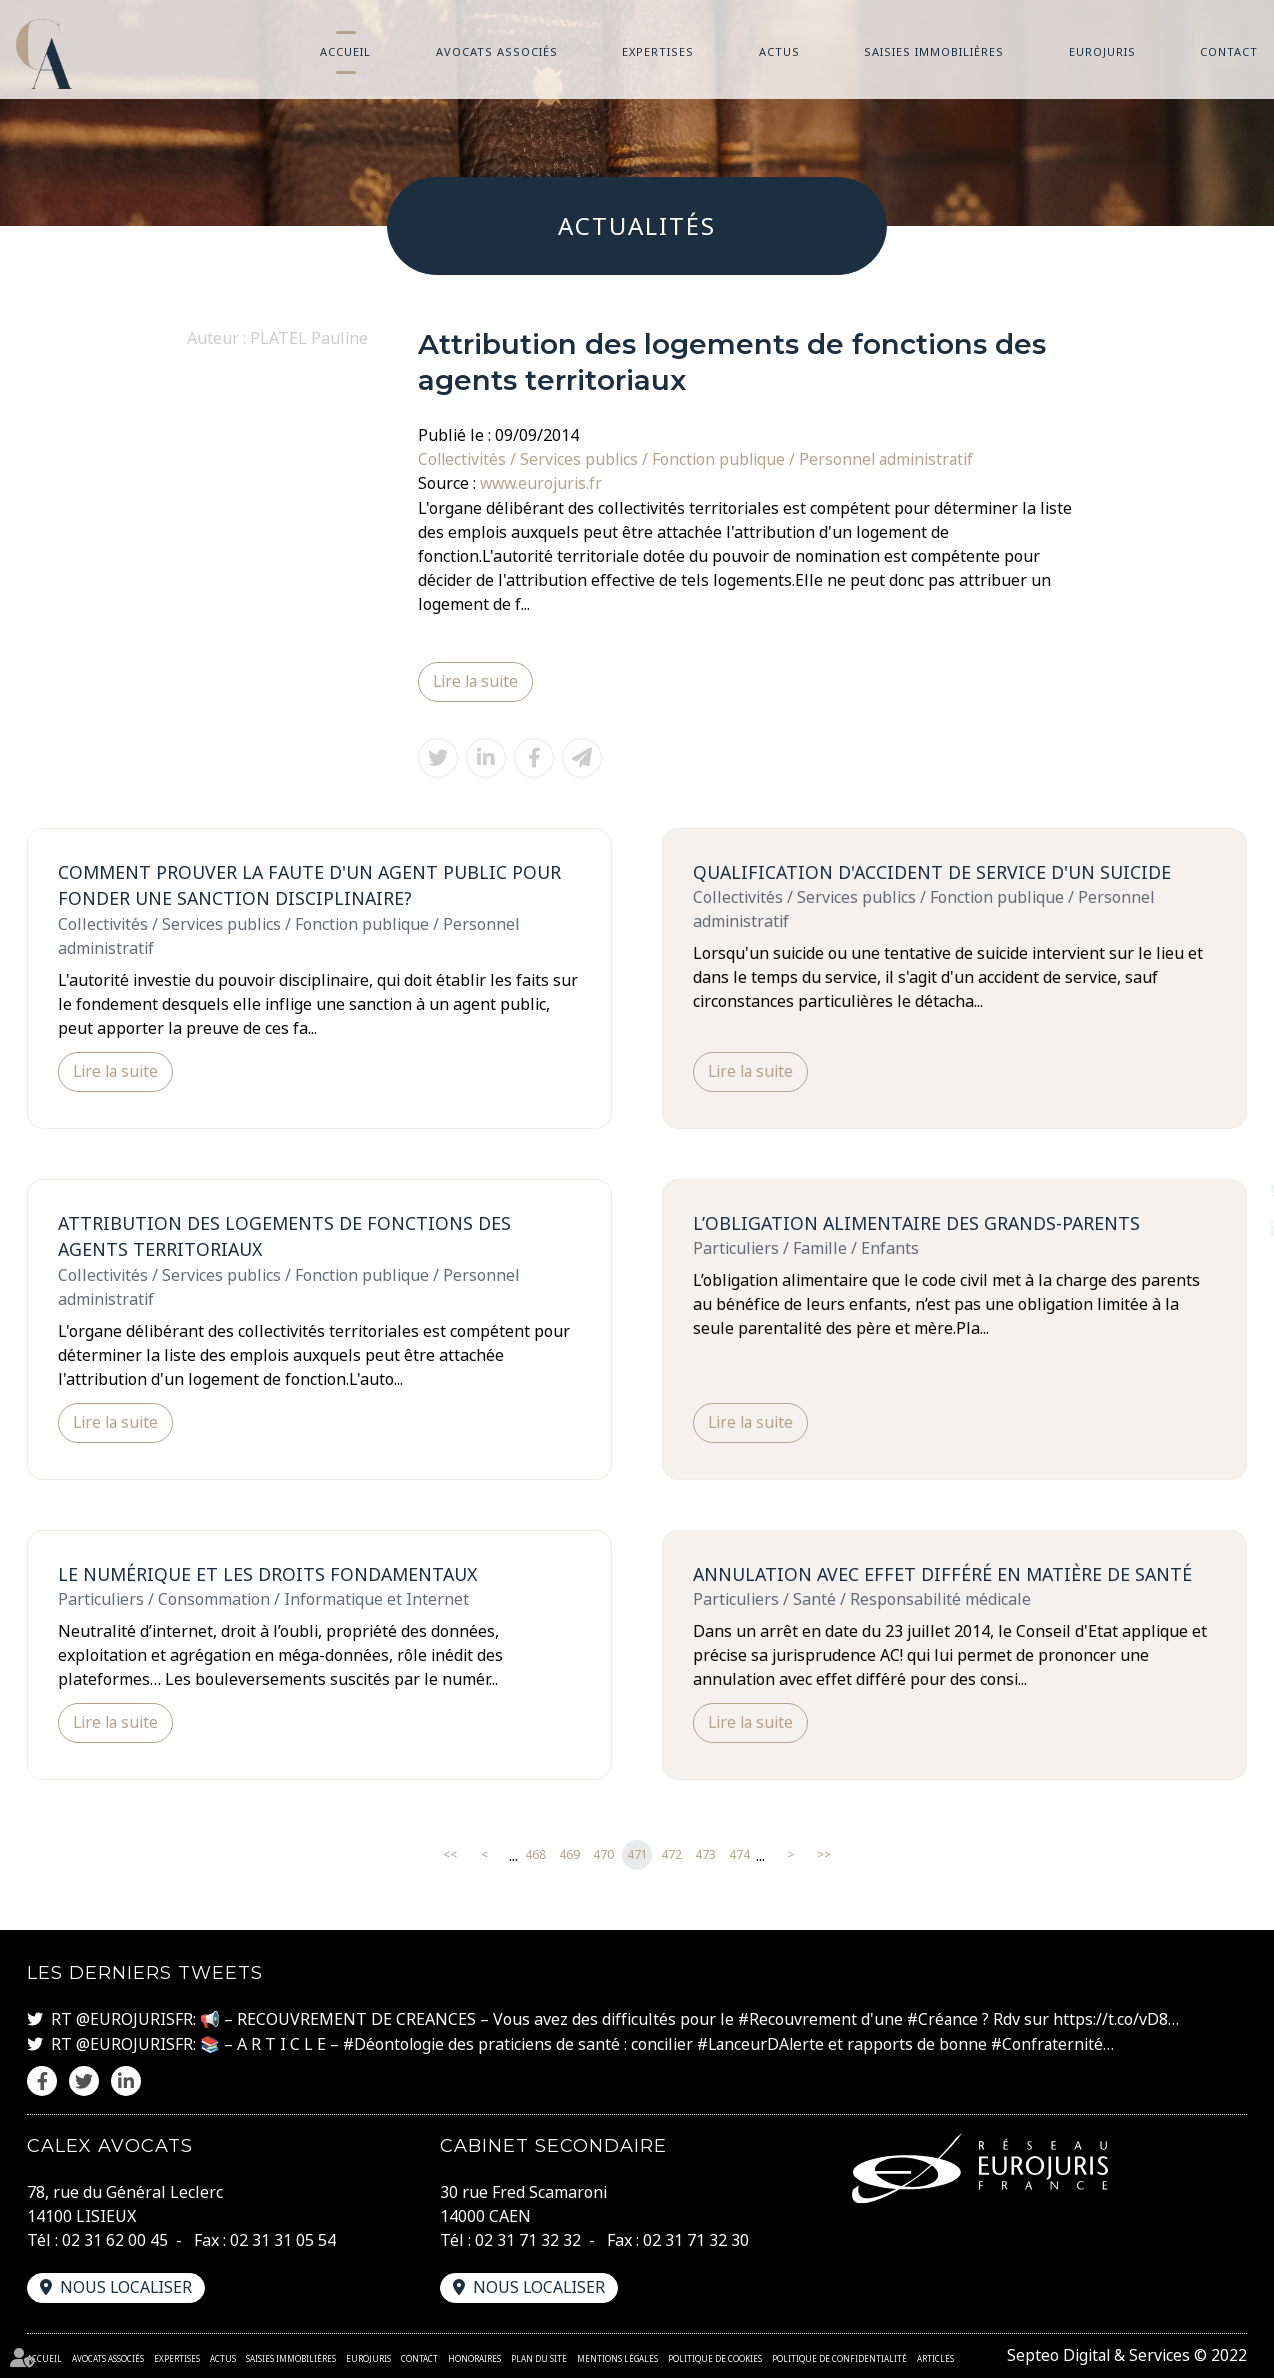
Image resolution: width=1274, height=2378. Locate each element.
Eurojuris (1102, 51)
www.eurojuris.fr (542, 483)
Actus (779, 51)
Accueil (345, 51)
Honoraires (474, 2358)
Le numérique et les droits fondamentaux (271, 1575)
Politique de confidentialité (839, 2358)
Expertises (658, 51)
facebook (1234, 1149)
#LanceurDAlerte (764, 2045)
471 (637, 1856)
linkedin (1234, 1229)
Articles (935, 2358)
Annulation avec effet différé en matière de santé (946, 1575)
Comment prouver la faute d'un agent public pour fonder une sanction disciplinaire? (314, 884)
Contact (1229, 51)
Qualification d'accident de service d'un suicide (935, 871)
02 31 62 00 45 (115, 2241)
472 (671, 1856)
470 (603, 1856)
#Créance (944, 2021)
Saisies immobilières (934, 51)
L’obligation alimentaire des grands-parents (919, 1223)
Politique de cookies (715, 2358)
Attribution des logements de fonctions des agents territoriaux (286, 1236)
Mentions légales (617, 2358)
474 (739, 1856)
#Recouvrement (798, 2021)
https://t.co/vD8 (1113, 2021)
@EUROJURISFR (134, 2021)
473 (705, 1856)
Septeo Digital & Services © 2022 (1125, 2356)
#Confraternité (1054, 2045)
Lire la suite (477, 681)
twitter (1234, 1189)
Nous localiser (127, 2288)
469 (569, 1856)
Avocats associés (497, 51)
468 (535, 1856)
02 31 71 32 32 (528, 2241)
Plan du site (539, 2358)
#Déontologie (394, 2045)
